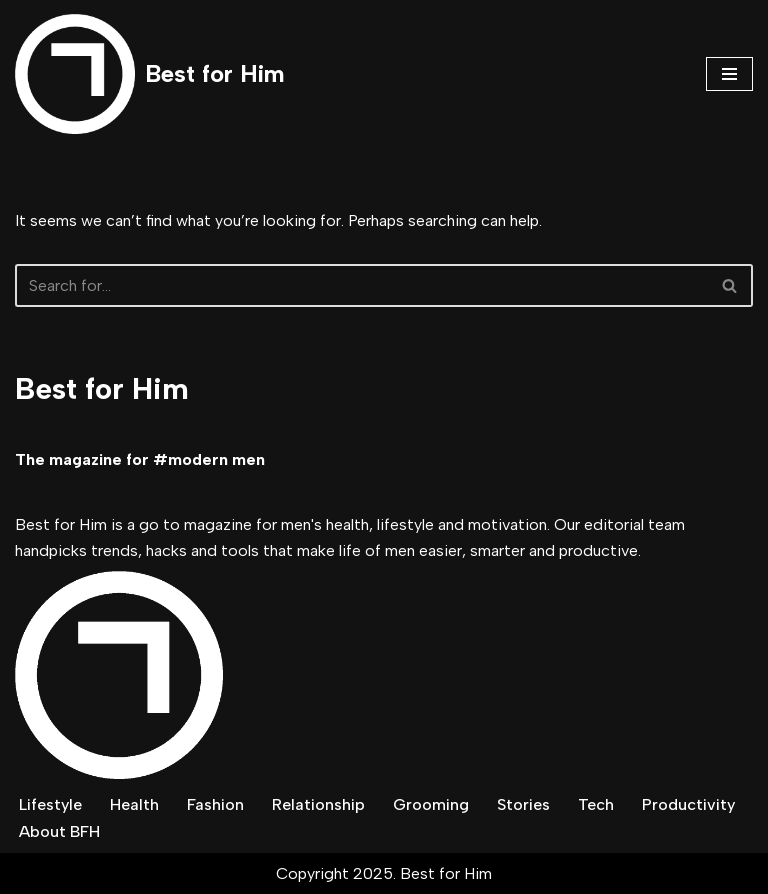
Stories (523, 804)
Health (134, 804)
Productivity (688, 804)
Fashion (215, 804)
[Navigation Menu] (729, 74)
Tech (596, 804)
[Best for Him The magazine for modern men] (150, 74)
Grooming (431, 804)
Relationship (318, 804)
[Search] (361, 285)
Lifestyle (50, 804)
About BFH (59, 831)
